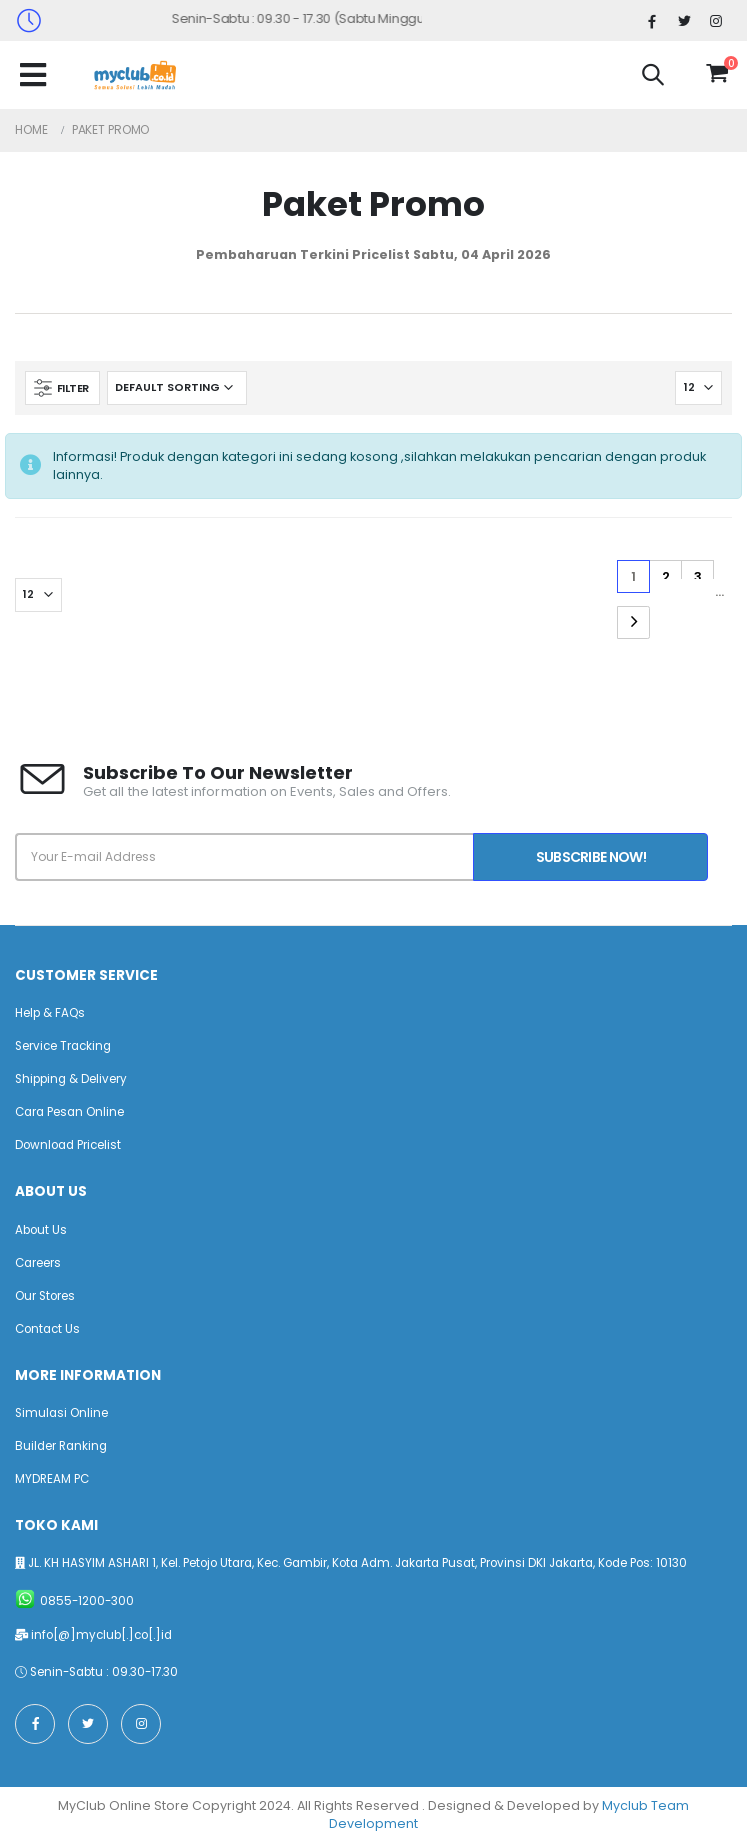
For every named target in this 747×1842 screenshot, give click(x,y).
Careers (38, 1263)
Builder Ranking (61, 1446)
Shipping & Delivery (71, 1079)
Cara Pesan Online (69, 1112)
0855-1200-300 (87, 1601)
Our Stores (45, 1296)
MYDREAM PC (52, 1479)
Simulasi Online (61, 1413)
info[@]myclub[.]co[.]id (101, 1635)
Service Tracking (63, 1046)
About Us (41, 1230)
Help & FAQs (50, 1013)
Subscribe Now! (591, 857)
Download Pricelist (68, 1145)
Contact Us (47, 1329)
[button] (653, 77)
